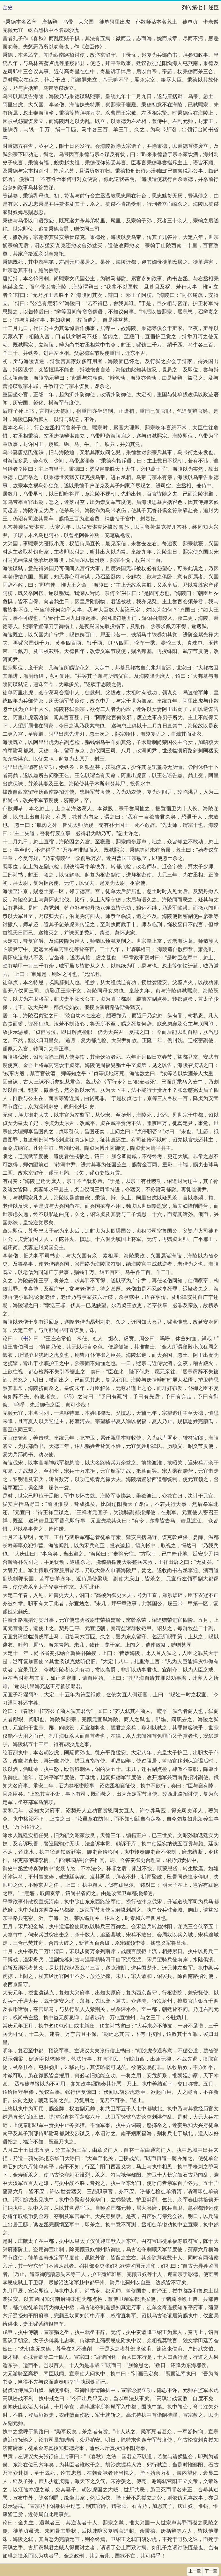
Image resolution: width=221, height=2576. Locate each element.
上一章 (194, 2571)
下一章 (211, 2571)
